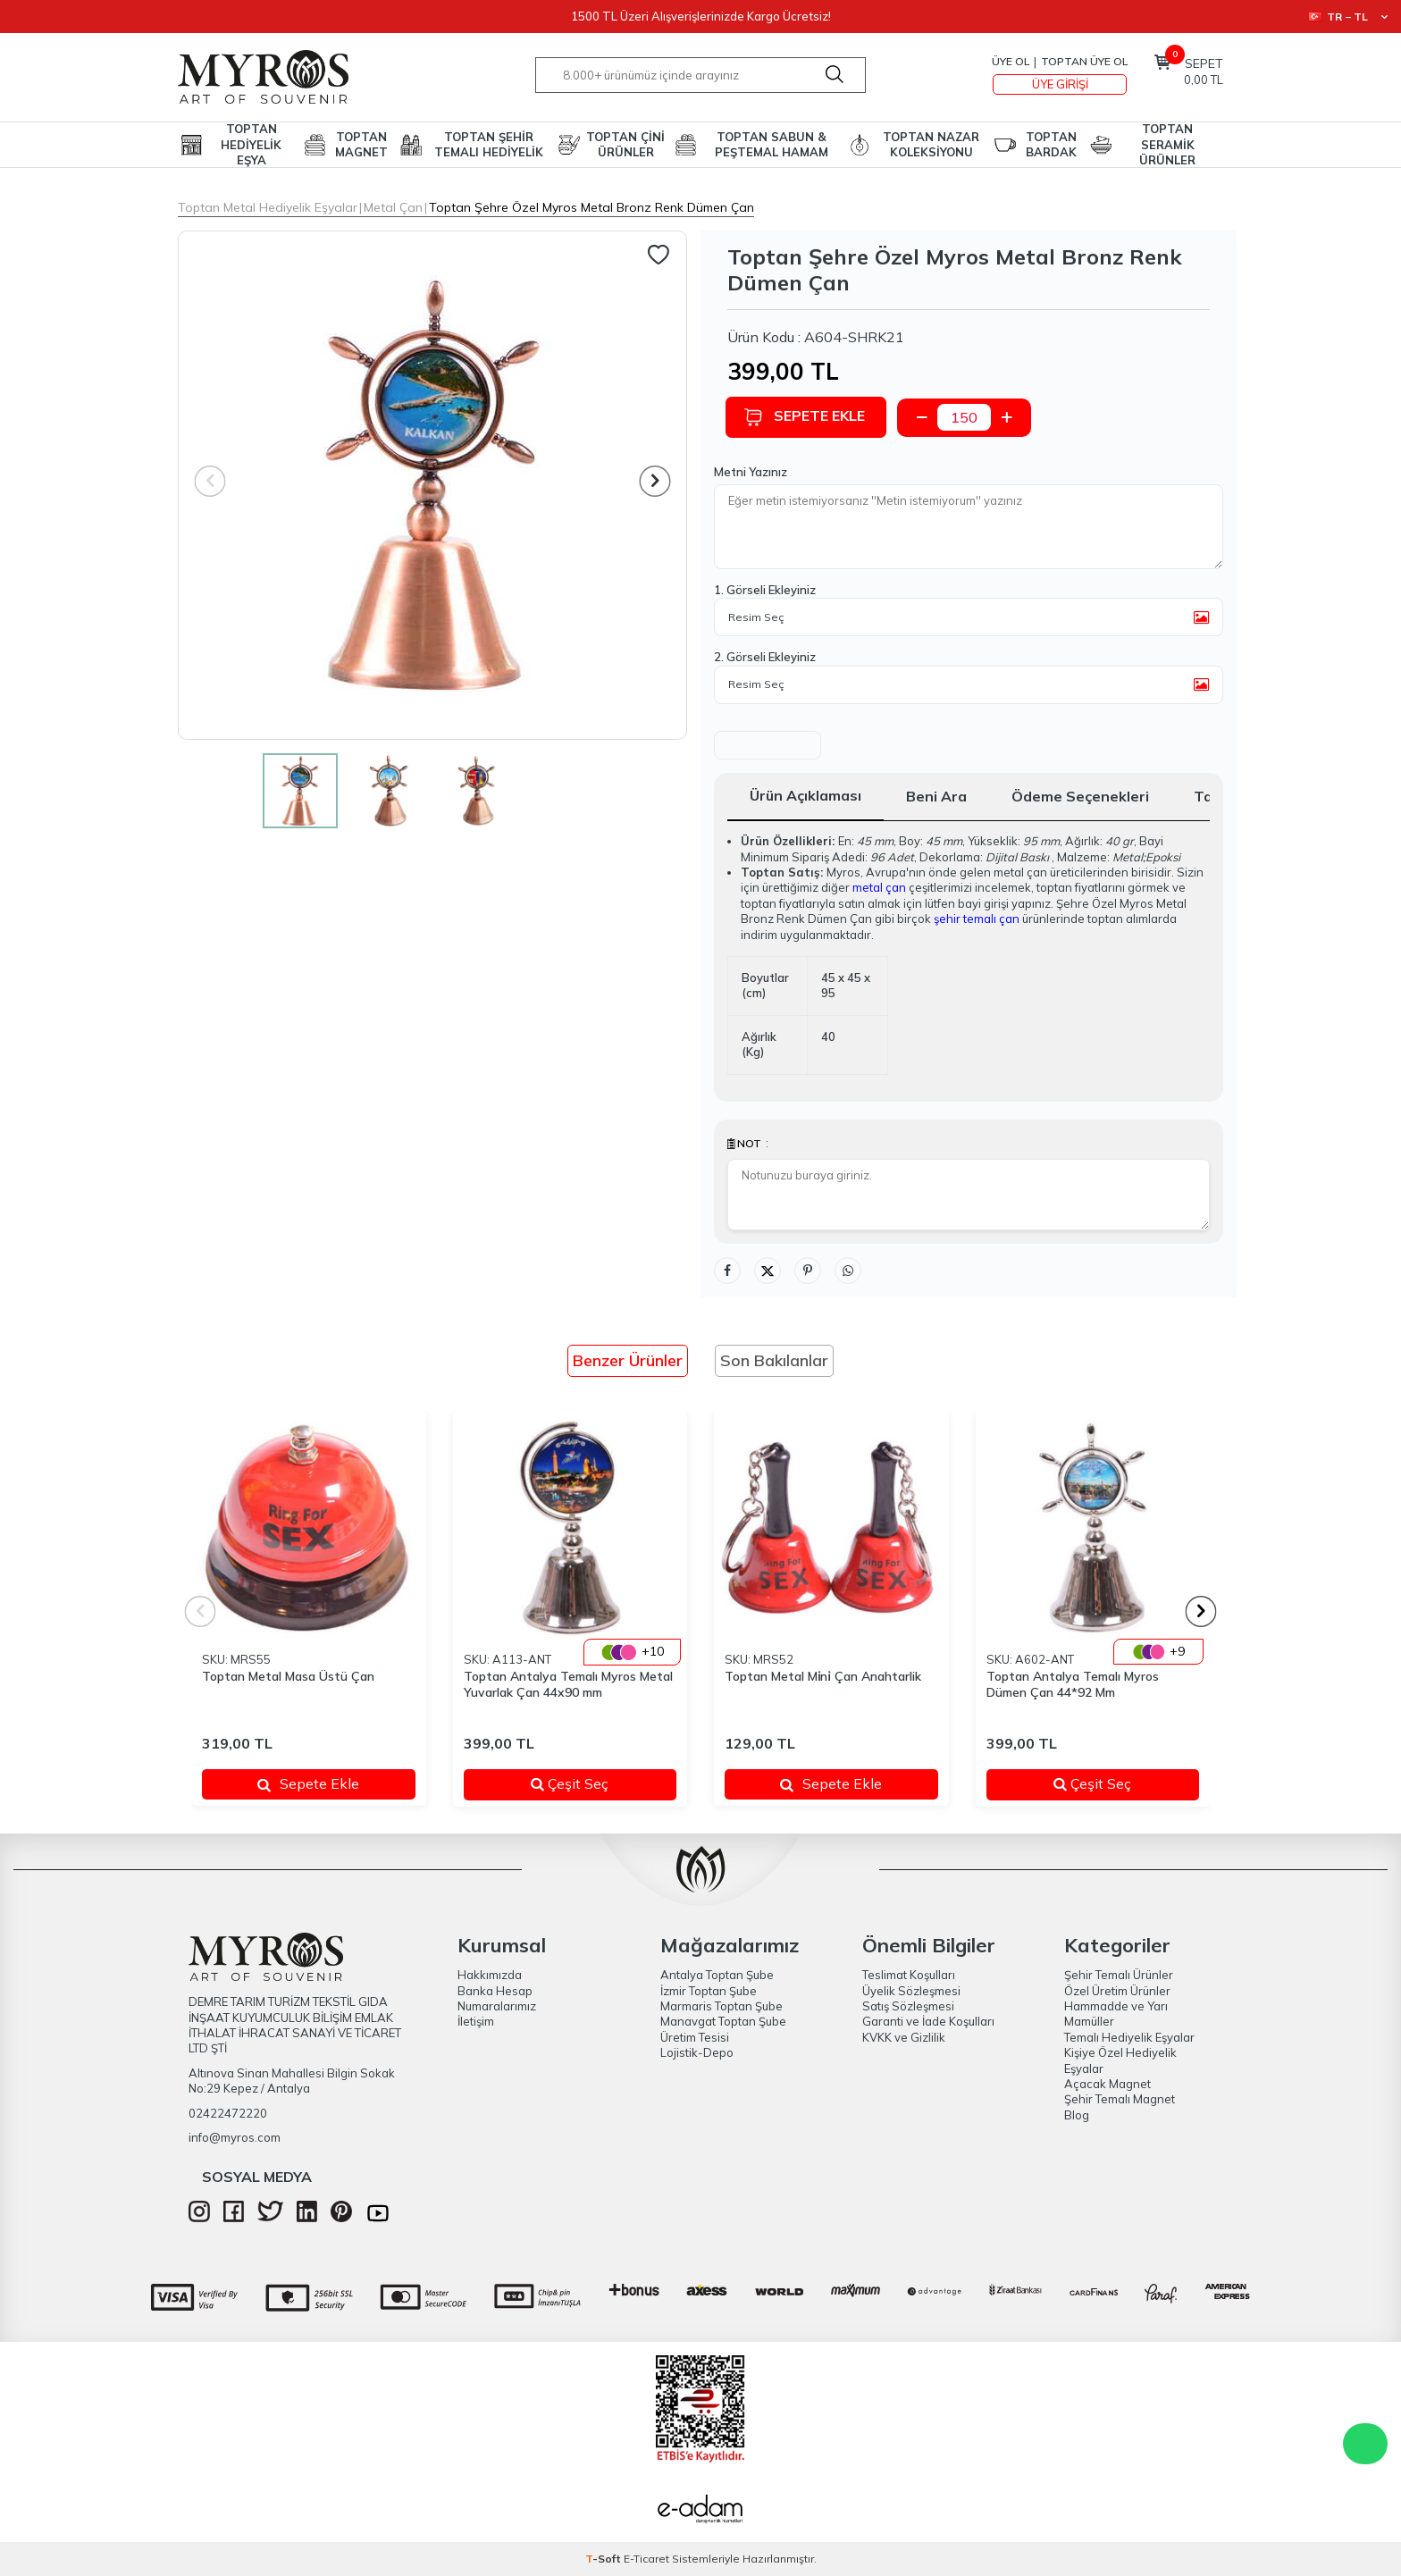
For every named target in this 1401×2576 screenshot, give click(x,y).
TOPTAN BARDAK (1051, 144)
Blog (1076, 2115)
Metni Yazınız (750, 472)
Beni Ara (936, 796)
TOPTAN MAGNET (361, 144)
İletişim (475, 2021)
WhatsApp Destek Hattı (1365, 2443)
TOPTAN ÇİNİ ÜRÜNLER (625, 144)
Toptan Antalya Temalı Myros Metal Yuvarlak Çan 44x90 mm (568, 1684)
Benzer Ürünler (628, 1360)
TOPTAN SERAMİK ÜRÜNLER (1167, 144)
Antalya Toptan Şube (717, 1975)
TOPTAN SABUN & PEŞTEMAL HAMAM (771, 144)
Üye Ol (1010, 61)
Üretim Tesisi (694, 2037)
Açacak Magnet (1107, 2084)
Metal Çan (393, 207)
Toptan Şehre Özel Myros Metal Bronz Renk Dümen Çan (591, 207)
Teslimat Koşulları (908, 1975)
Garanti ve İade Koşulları (928, 2021)
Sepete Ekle (806, 417)
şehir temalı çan (976, 918)
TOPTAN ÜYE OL (1084, 61)
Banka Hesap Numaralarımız (496, 1998)
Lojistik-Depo (697, 2052)
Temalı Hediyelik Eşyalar (1129, 2037)
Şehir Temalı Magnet (1119, 2099)
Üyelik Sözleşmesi (911, 1991)
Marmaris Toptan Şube (721, 2006)
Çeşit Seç (592, 1783)
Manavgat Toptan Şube (723, 2021)
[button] (655, 481)
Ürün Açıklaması (805, 795)
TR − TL (1348, 16)
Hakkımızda (489, 1975)
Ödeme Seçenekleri (1080, 796)
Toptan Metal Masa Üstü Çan (288, 1676)
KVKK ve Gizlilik (903, 2037)
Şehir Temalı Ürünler (1118, 1975)
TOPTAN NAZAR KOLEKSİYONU (931, 144)
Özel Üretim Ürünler (1117, 1991)
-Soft (604, 2558)
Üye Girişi (1060, 84)
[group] (432, 485)
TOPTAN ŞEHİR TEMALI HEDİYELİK (488, 144)
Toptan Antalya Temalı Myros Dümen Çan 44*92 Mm (1072, 1684)
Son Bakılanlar (774, 1360)
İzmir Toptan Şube (708, 1991)
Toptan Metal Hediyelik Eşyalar (267, 207)
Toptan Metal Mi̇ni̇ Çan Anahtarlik (823, 1676)
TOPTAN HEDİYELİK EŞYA (251, 144)
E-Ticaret (646, 2558)
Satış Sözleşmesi (908, 2006)
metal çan (879, 887)
